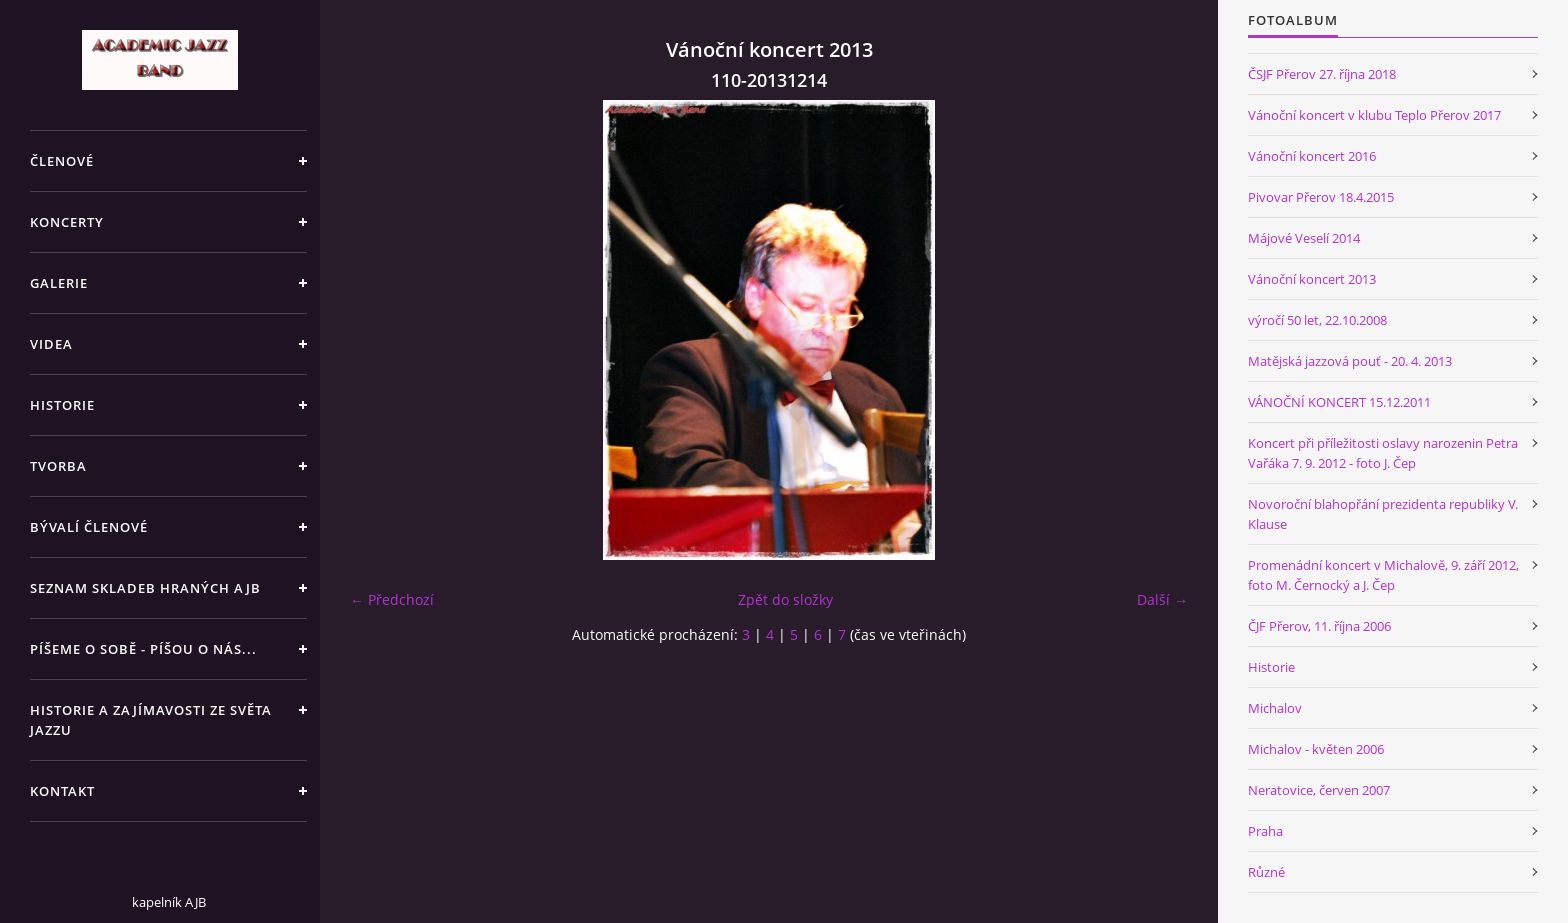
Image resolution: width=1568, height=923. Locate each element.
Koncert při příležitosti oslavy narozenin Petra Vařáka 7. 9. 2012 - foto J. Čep (1383, 453)
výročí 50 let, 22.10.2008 (1317, 320)
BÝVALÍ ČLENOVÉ (89, 527)
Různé (1266, 872)
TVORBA (58, 466)
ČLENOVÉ (62, 161)
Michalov (1275, 708)
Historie (1271, 667)
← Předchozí (392, 599)
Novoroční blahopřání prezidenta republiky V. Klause (1383, 514)
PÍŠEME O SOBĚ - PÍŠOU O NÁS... (143, 649)
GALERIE (59, 283)
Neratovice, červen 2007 (1319, 790)
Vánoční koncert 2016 (1312, 156)
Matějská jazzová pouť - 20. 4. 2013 (1350, 361)
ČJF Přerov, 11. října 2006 (1319, 626)
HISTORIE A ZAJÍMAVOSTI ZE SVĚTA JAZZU (151, 720)
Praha (1265, 831)
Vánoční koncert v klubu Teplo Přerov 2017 (1374, 115)
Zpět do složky (785, 599)
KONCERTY (67, 222)
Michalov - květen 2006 (1316, 749)
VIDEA (51, 344)
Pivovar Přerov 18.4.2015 (1321, 197)
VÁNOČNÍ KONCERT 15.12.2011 (1339, 402)
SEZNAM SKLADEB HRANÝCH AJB (145, 588)
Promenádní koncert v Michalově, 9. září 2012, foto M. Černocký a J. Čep (1383, 575)
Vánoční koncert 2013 (1312, 279)
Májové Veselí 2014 (1304, 238)
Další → (1162, 599)
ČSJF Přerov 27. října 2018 (1322, 74)
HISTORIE (62, 405)
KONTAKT (62, 791)
